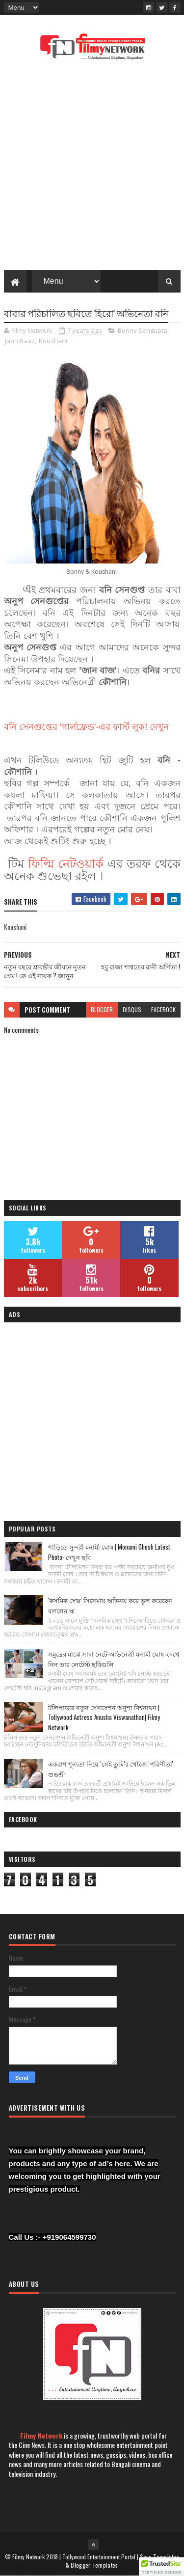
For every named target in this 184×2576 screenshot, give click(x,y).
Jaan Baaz (20, 341)
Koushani (53, 341)
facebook (163, 1009)
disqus (132, 1009)
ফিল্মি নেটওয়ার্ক (67, 863)
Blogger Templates (94, 2565)
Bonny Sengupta (142, 330)
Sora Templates (159, 2556)
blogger (102, 1009)
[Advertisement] (92, 168)
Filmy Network (41, 2435)
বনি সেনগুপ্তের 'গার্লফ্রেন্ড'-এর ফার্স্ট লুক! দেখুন (86, 727)
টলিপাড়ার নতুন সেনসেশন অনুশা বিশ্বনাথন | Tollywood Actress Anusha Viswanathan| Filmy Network (104, 1717)
